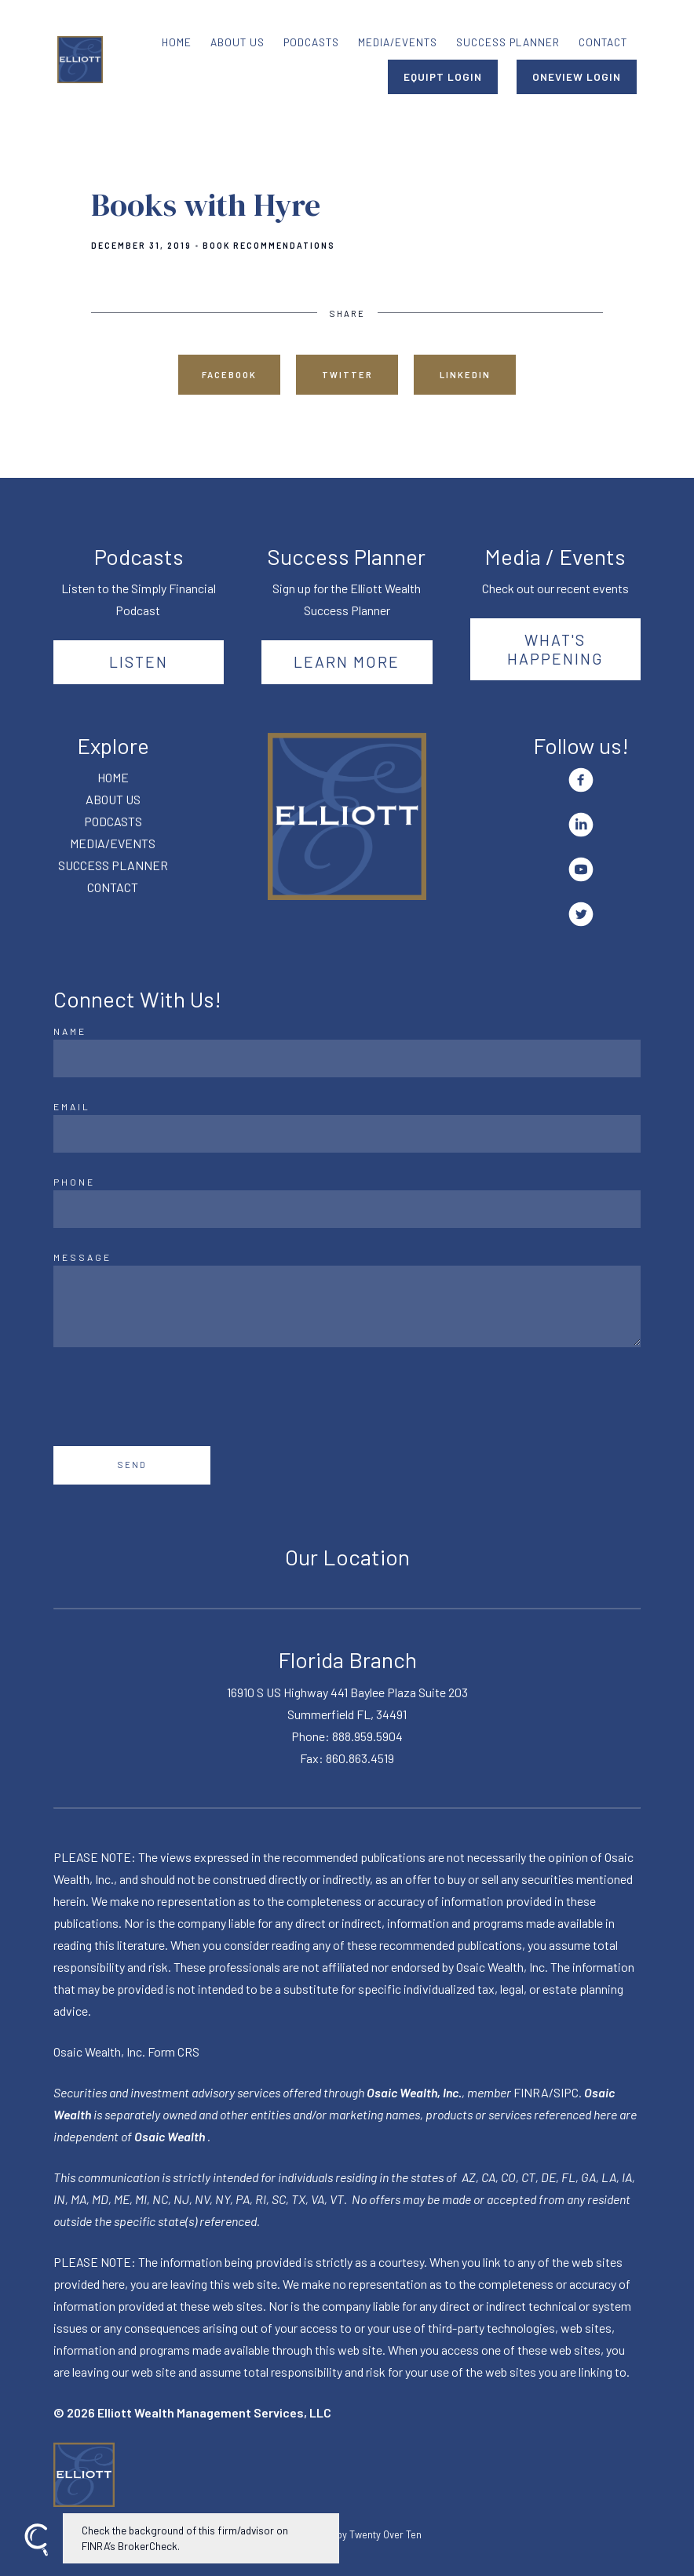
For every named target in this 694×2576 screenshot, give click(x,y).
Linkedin (465, 375)
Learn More (347, 661)
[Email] (347, 1134)
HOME (177, 42)
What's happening (555, 649)
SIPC (566, 2092)
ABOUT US (237, 42)
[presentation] (172, 1396)
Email (71, 1106)
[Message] (347, 1306)
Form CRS (173, 2051)
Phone (74, 1181)
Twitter (347, 375)
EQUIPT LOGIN (443, 76)
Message (82, 1257)
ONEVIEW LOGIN (576, 76)
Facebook (229, 375)
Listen (138, 661)
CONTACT (603, 42)
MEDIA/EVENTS (397, 42)
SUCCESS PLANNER (508, 42)
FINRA (531, 2092)
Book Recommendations (269, 245)
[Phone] (347, 1209)
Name (69, 1031)
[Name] (347, 1058)
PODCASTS (311, 42)
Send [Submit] (132, 1464)
